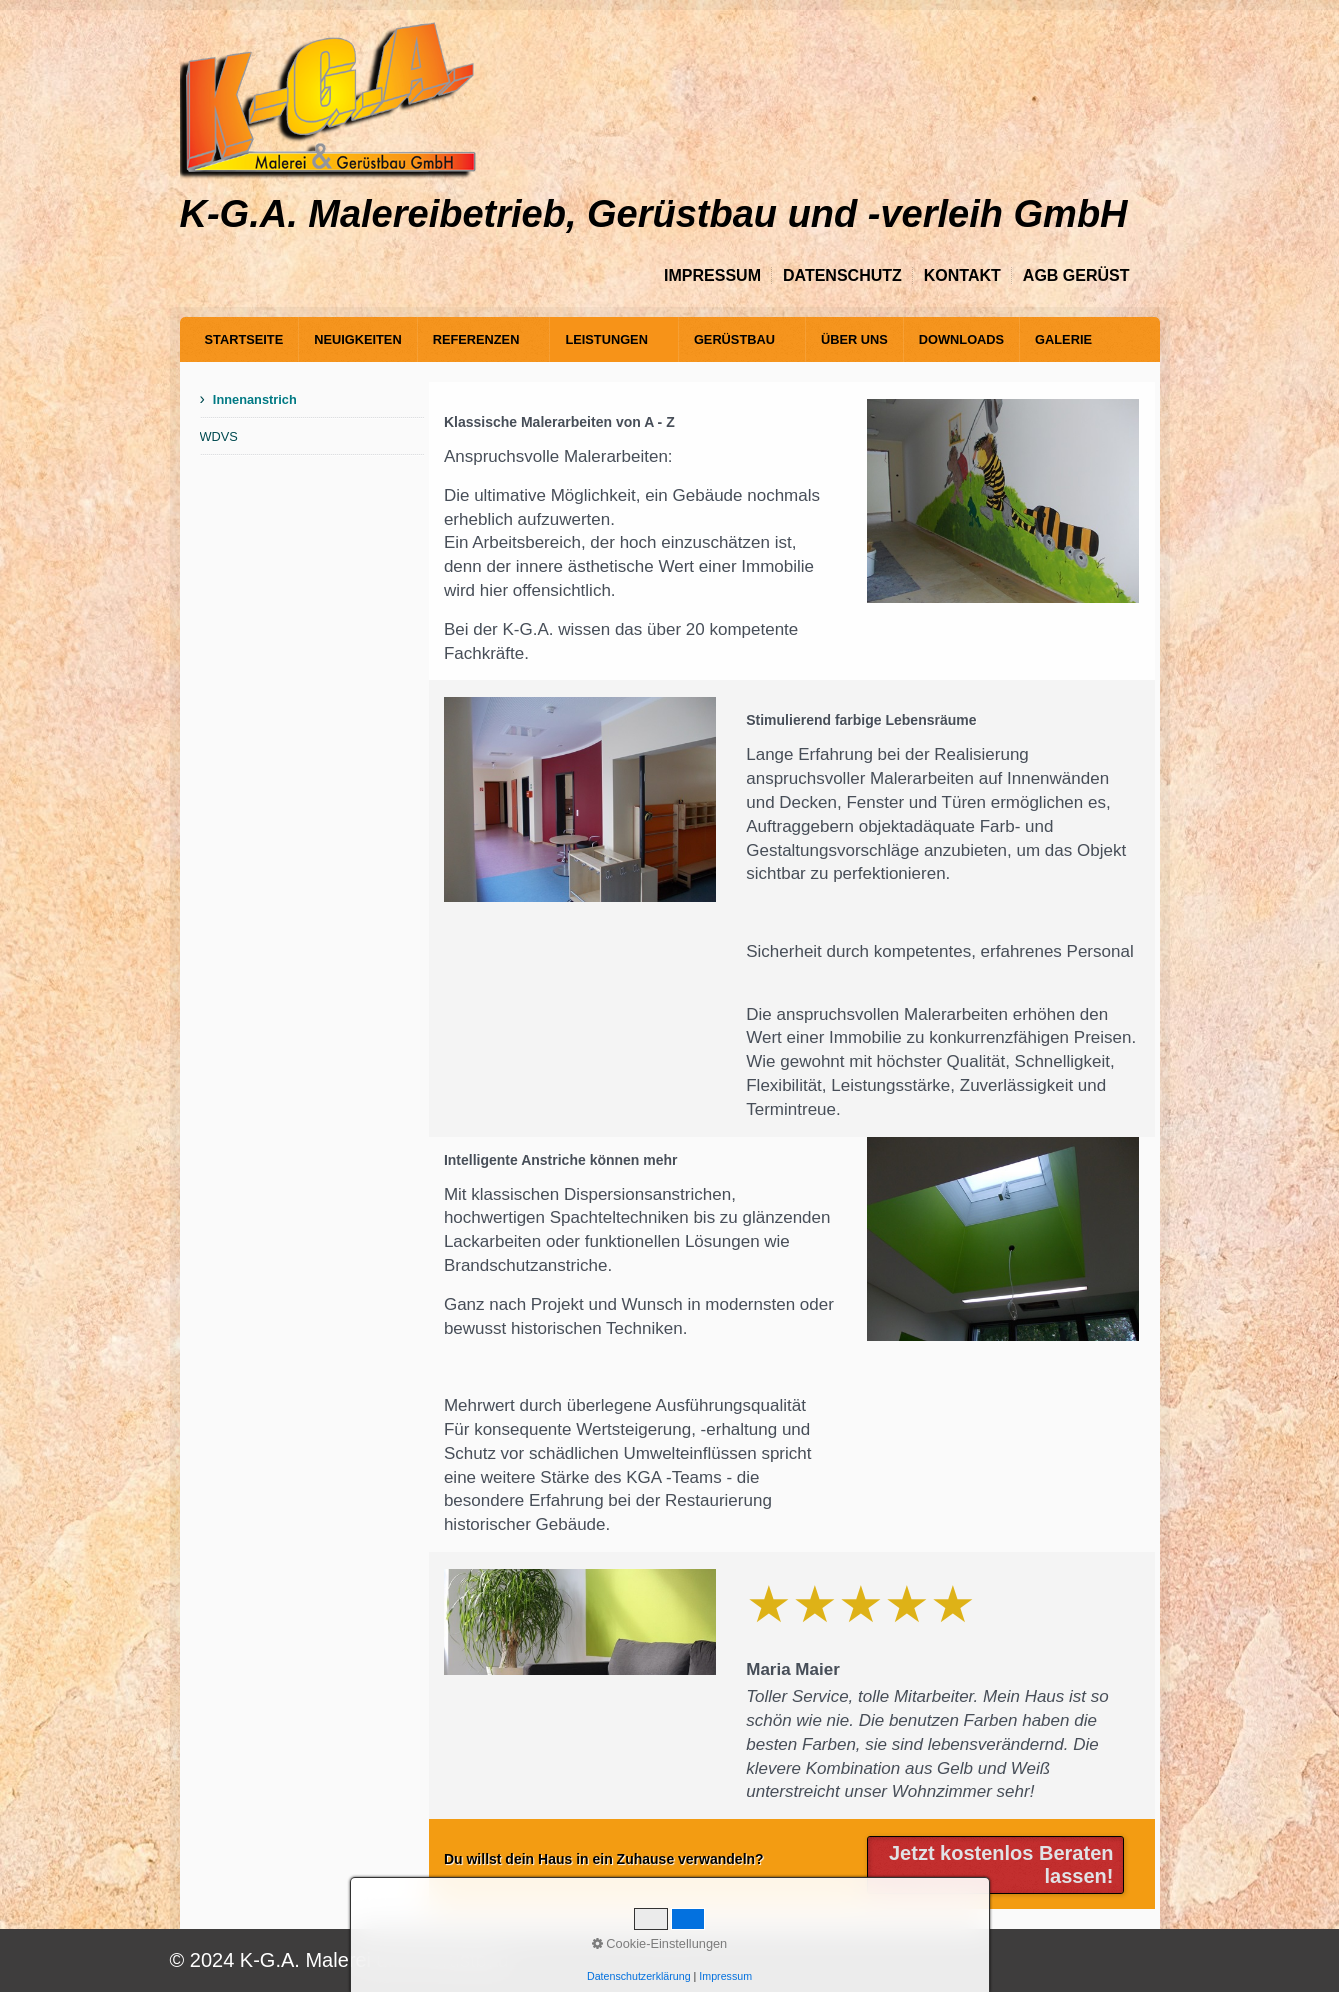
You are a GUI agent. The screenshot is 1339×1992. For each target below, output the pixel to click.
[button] (995, 1865)
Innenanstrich (255, 399)
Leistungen (606, 339)
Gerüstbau (734, 339)
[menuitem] (244, 339)
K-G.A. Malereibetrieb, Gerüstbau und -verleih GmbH (654, 214)
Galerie (1063, 339)
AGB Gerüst (1076, 275)
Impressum (712, 275)
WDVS (219, 436)
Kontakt (962, 275)
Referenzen (476, 339)
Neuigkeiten (357, 339)
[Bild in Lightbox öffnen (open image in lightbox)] (1003, 501)
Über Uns (854, 339)
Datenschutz (842, 275)
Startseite (244, 339)
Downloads (961, 339)
